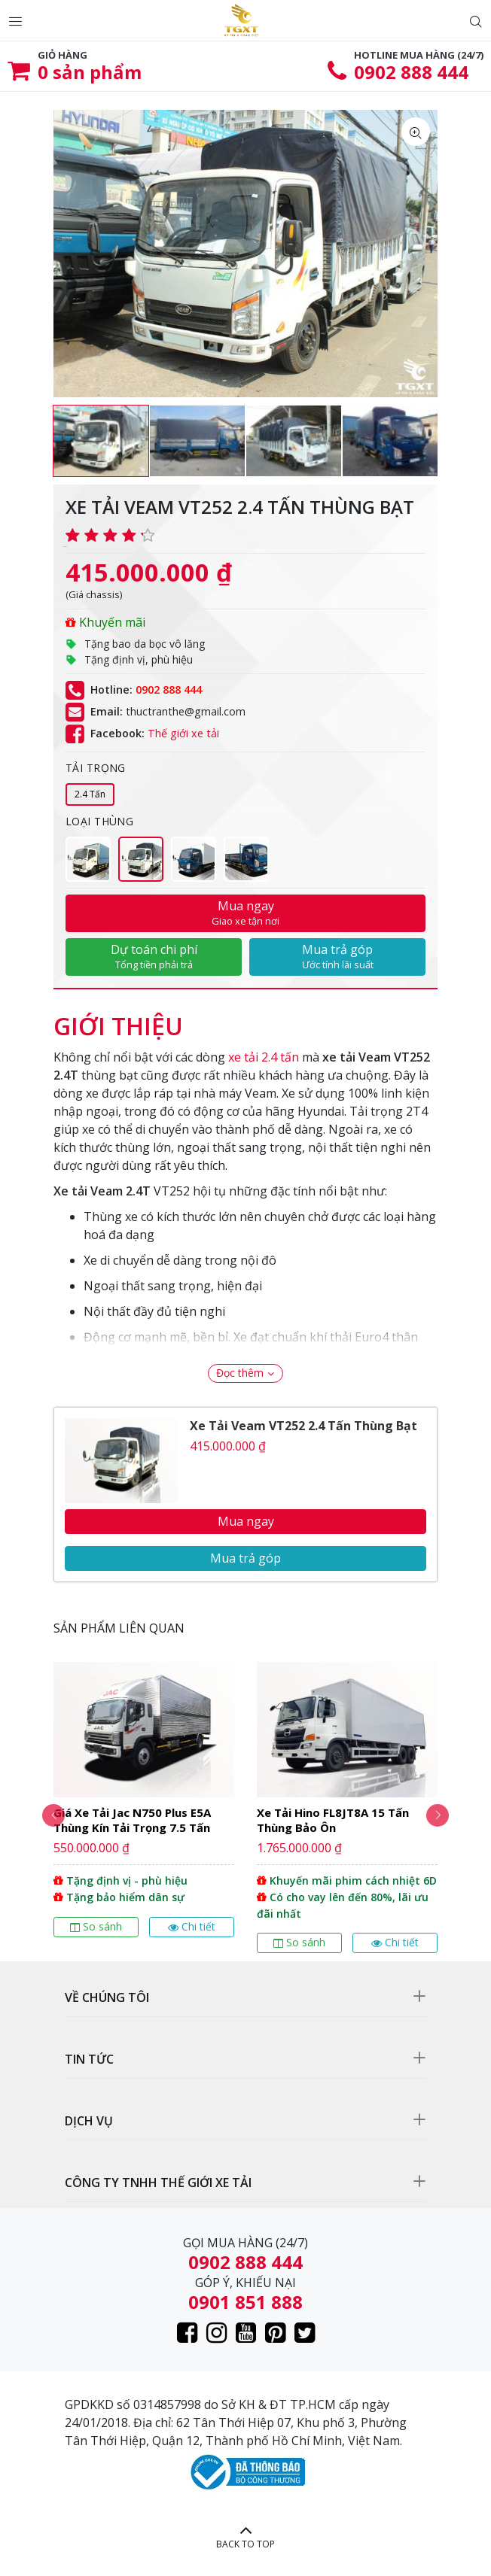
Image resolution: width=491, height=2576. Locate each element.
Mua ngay (245, 913)
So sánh (96, 1926)
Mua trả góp (337, 956)
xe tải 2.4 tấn (263, 1057)
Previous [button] (53, 1815)
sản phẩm (90, 71)
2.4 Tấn (90, 794)
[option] (101, 441)
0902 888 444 (411, 71)
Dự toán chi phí (153, 956)
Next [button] (437, 1815)
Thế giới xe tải (183, 733)
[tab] (118, 1018)
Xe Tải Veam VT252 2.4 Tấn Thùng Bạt (303, 1425)
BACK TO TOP (245, 2544)
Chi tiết (191, 1926)
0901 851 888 (245, 2301)
